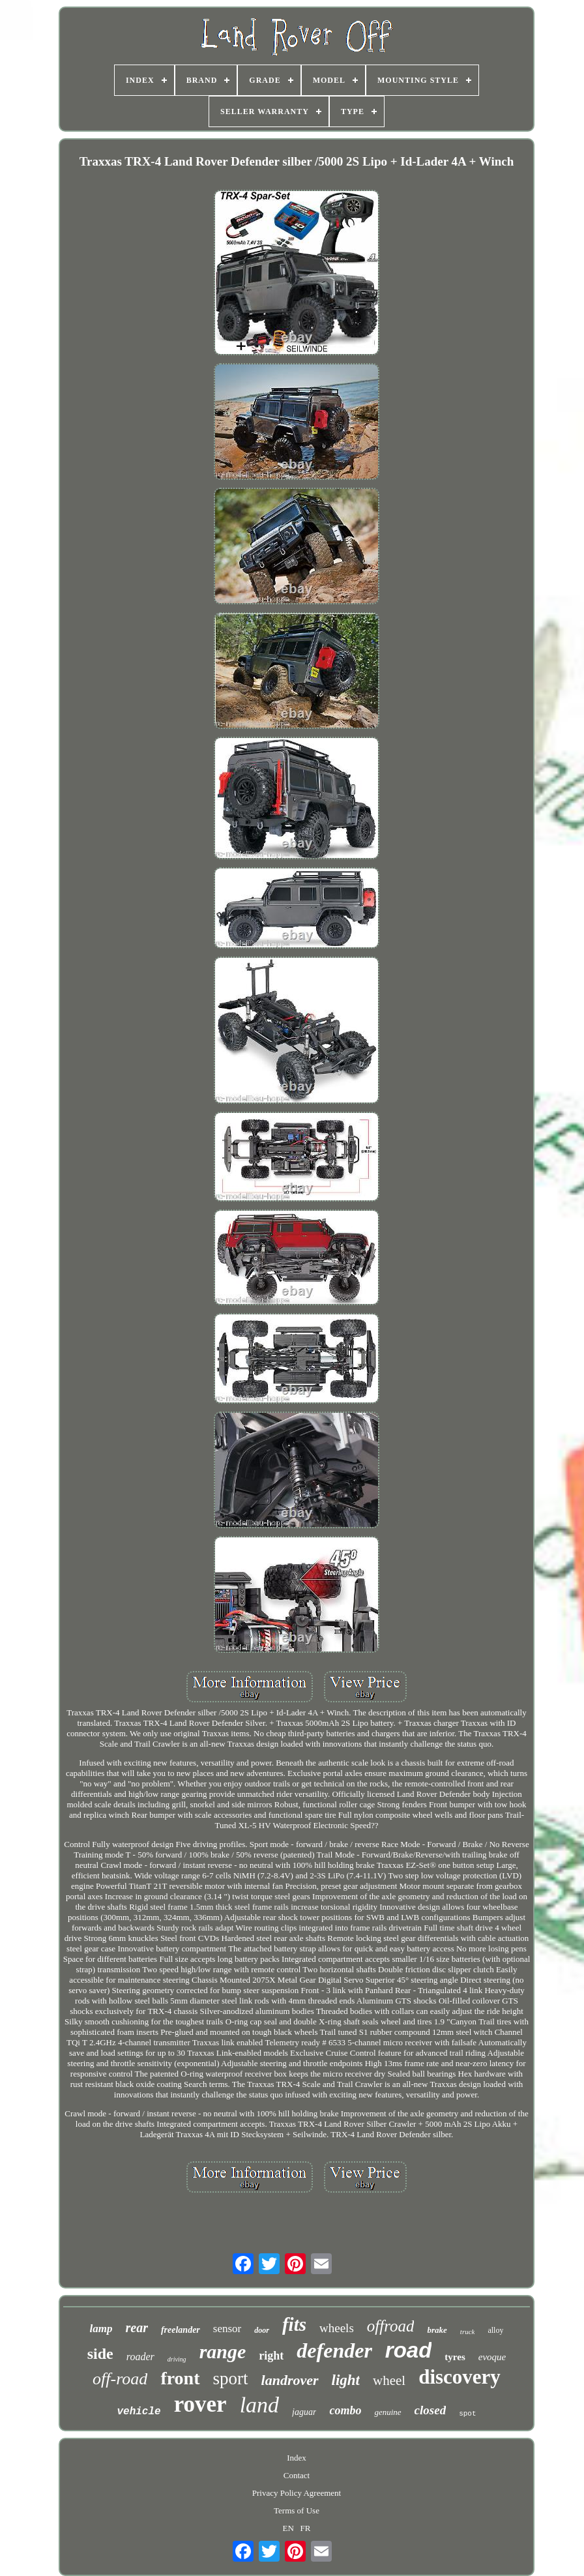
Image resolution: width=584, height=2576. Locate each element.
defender (334, 2350)
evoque (492, 2357)
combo (345, 2410)
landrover (290, 2380)
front (179, 2378)
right (271, 2355)
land (259, 2405)
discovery (459, 2376)
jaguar (304, 2412)
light (346, 2380)
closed (430, 2410)
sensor (227, 2328)
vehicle (138, 2412)
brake (436, 2330)
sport (230, 2378)
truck (467, 2331)
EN (287, 2528)
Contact (297, 2475)
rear (136, 2327)
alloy (495, 2330)
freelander (180, 2330)
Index (296, 2458)
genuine (387, 2412)
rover (200, 2404)
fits (294, 2324)
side (100, 2353)
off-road (120, 2378)
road (408, 2350)
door (261, 2330)
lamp (101, 2328)
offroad (391, 2326)
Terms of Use (296, 2510)
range (222, 2351)
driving (177, 2359)
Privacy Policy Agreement (296, 2493)
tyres (455, 2357)
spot (467, 2414)
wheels (336, 2328)
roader (140, 2356)
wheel (389, 2380)
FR (305, 2528)
